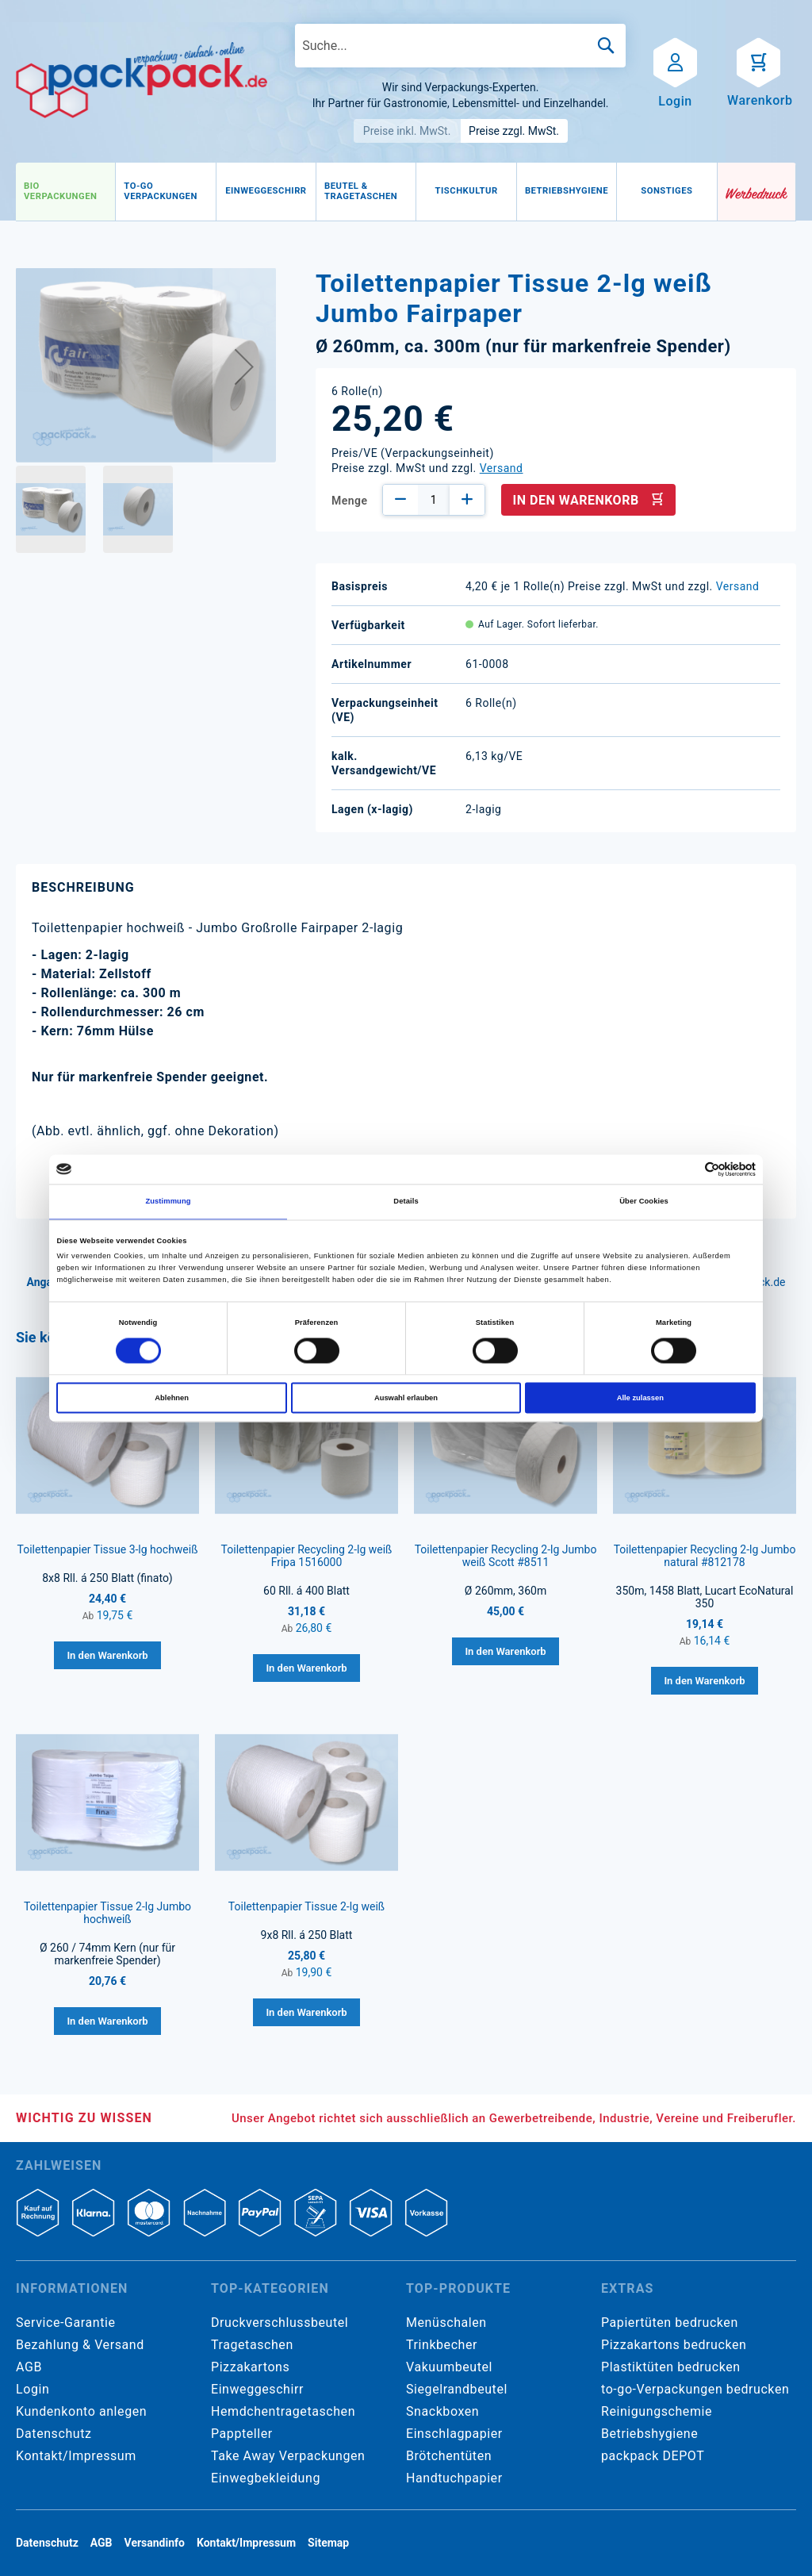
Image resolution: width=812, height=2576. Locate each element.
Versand (501, 468)
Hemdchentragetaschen (283, 2411)
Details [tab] (405, 1202)
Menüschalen (446, 2322)
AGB (29, 2366)
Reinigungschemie (656, 2411)
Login (32, 2389)
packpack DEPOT (652, 2455)
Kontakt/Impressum (76, 2455)
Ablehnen (172, 1398)
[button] (244, 366)
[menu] (367, 192)
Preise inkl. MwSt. (407, 131)
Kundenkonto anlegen (81, 2411)
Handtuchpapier (454, 2478)
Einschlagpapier (454, 2433)
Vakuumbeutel (449, 2366)
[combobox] (460, 45)
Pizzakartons (250, 2366)
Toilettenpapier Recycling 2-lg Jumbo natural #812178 (705, 1555)
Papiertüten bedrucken (669, 2322)
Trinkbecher (441, 2344)
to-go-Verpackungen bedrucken (695, 2389)
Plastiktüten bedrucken (671, 2366)
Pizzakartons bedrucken (673, 2344)
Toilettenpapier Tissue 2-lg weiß (306, 1906)
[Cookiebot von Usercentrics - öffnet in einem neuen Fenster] (686, 1169)
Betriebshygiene (649, 2433)
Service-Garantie (65, 2322)
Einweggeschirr (257, 2389)
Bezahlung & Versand (80, 2344)
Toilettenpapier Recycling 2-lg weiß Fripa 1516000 (307, 1555)
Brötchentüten (449, 2455)
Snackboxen (442, 2411)
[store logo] (141, 80)
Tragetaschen (252, 2344)
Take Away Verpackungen (288, 2455)
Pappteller (242, 2433)
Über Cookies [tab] (643, 1202)
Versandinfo (154, 2542)
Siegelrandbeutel (457, 2389)
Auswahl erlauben (406, 1398)
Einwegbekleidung (265, 2478)
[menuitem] (65, 191)
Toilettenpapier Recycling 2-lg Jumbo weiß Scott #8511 (506, 1555)
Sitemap (328, 2542)
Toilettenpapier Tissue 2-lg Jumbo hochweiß (107, 1912)
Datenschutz (53, 2433)
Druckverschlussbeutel (279, 2322)
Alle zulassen (640, 1398)
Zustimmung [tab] (167, 1202)
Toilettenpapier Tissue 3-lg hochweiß (107, 1549)
